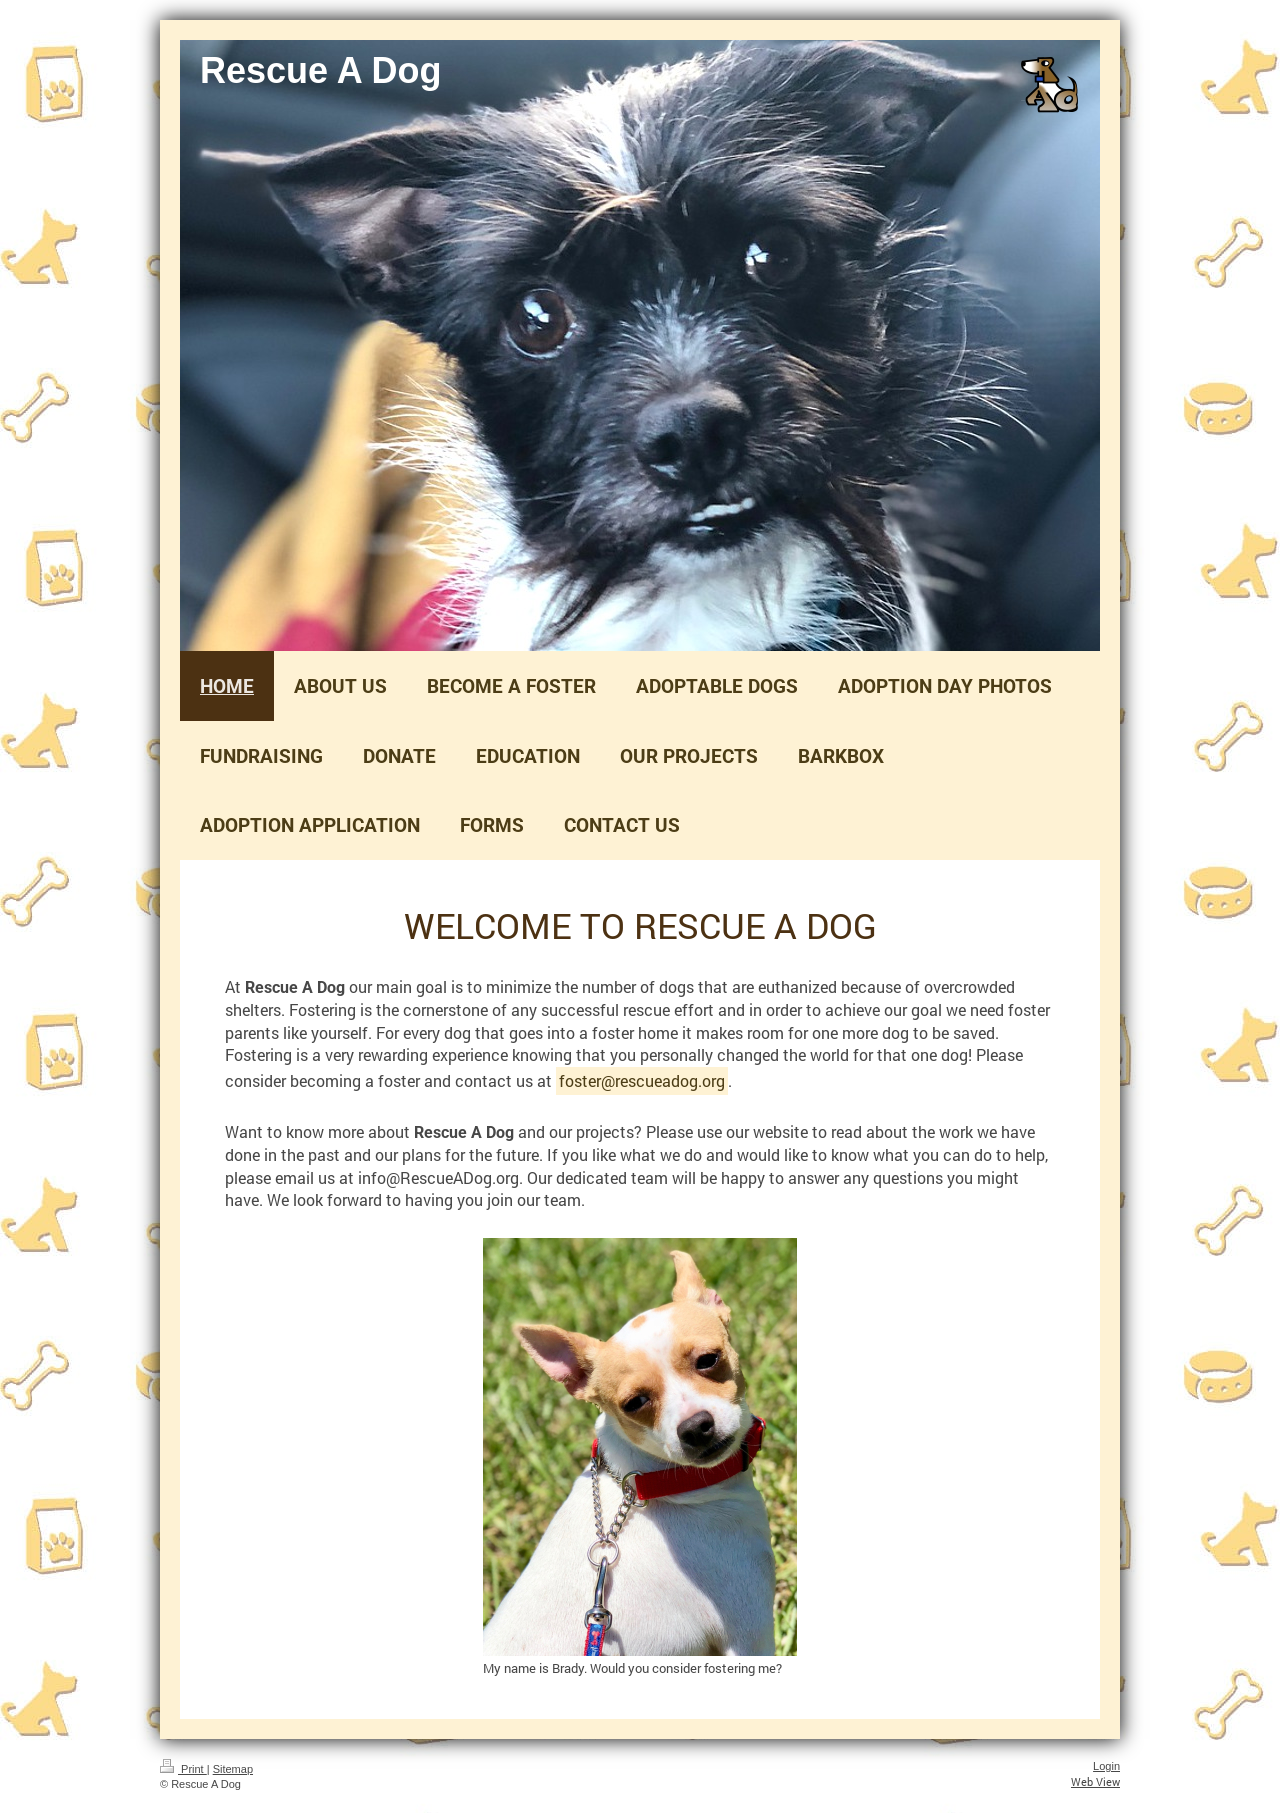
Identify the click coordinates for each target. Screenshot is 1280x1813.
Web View (1095, 1781)
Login (1106, 1766)
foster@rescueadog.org (642, 1080)
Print (183, 1769)
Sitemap (233, 1769)
